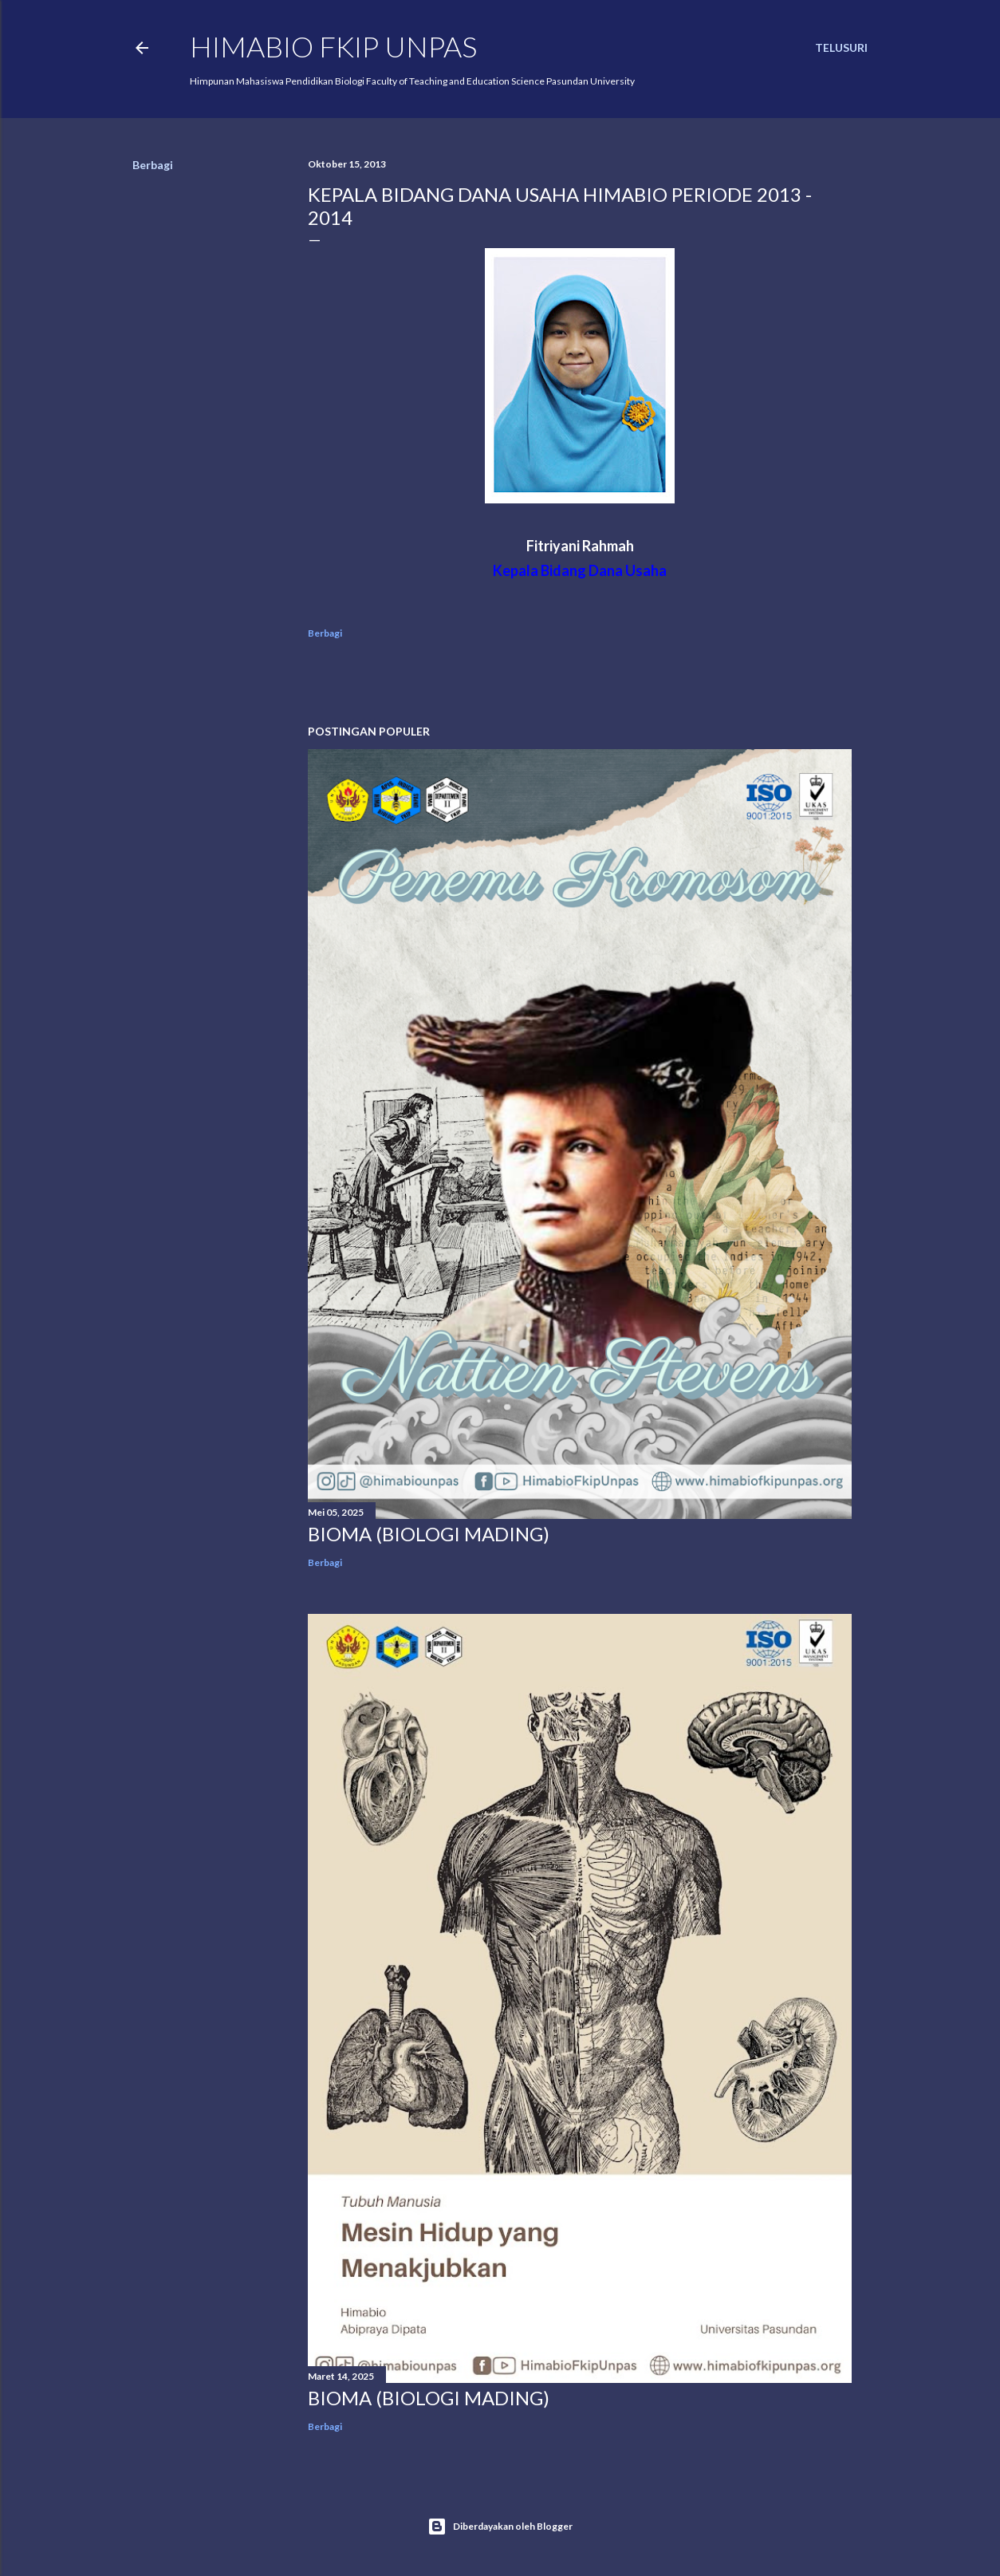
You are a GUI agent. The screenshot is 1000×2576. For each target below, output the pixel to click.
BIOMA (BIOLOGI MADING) (428, 1533)
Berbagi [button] (152, 165)
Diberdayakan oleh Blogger (500, 2526)
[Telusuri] (841, 48)
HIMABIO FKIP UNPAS (333, 46)
